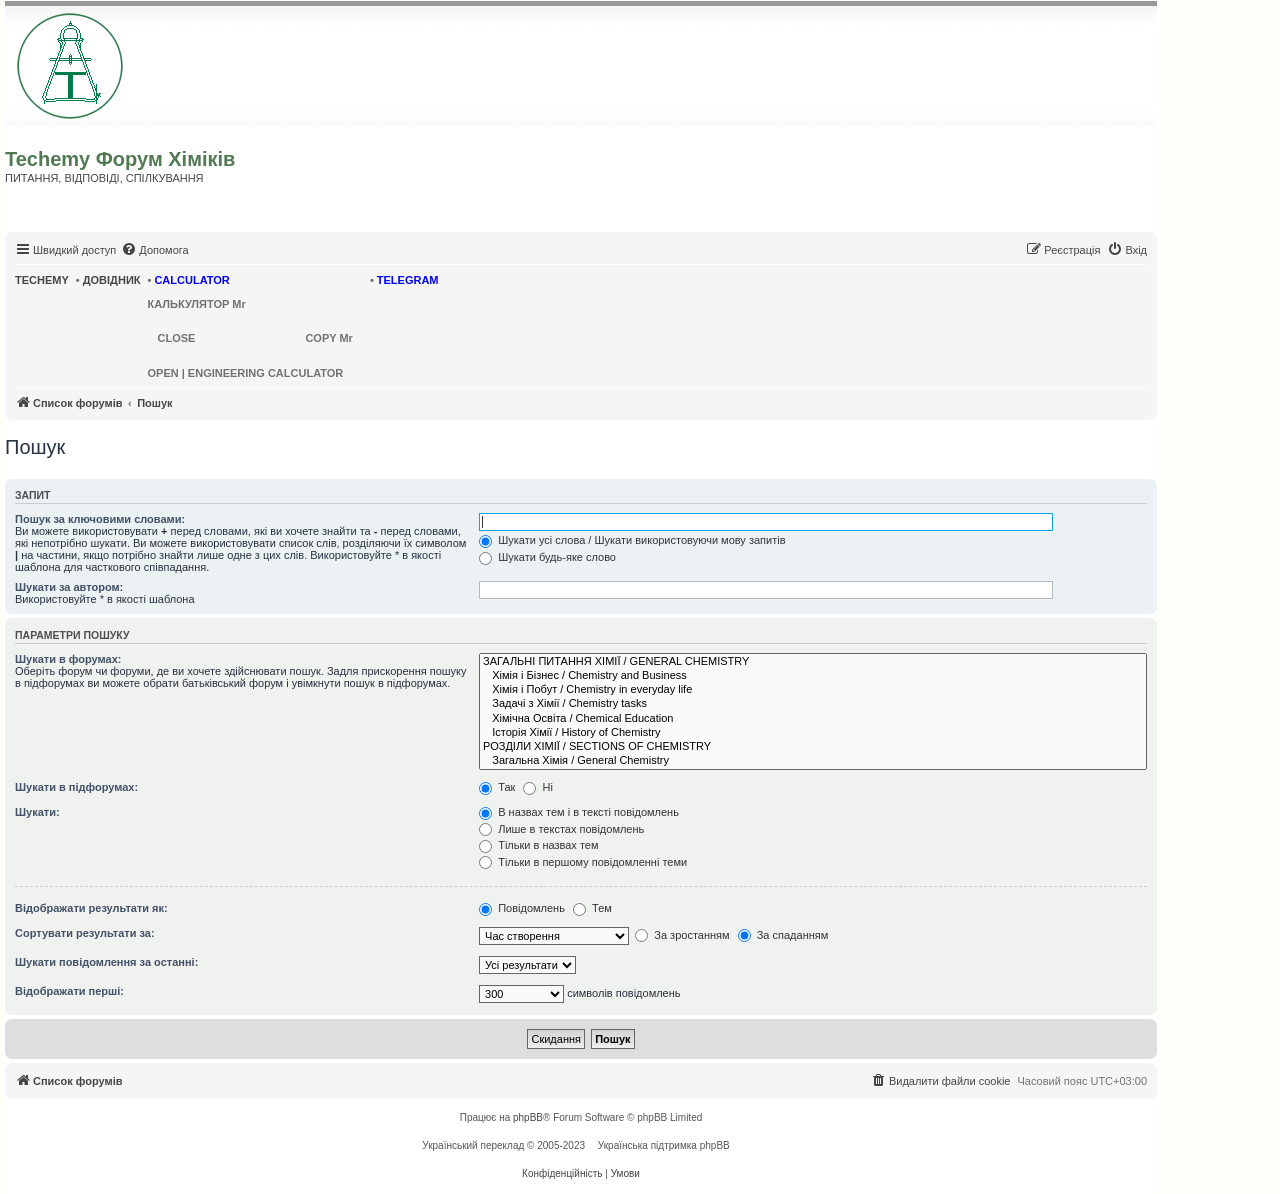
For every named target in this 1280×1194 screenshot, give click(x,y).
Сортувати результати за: (85, 933)
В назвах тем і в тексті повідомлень (579, 812)
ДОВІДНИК (112, 280)
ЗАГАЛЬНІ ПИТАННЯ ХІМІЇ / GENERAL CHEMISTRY (813, 662)
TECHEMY (42, 280)
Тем (592, 908)
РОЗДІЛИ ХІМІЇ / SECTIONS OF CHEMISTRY (813, 747)
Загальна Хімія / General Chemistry (813, 761)
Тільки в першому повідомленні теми (583, 862)
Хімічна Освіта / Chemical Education (813, 719)
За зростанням (682, 935)
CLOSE (177, 338)
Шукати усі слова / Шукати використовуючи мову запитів (632, 540)
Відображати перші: (69, 991)
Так (497, 787)
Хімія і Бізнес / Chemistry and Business (813, 676)
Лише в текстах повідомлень (561, 829)
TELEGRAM (408, 280)
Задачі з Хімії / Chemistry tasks (813, 704)
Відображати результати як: (91, 908)
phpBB (528, 1117)
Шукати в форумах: (68, 659)
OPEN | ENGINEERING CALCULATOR (246, 373)
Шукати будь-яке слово (547, 557)
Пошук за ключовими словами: (100, 519)
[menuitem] (154, 250)
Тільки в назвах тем (538, 845)
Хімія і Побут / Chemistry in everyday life (813, 690)
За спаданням (783, 935)
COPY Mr (328, 338)
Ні (537, 787)
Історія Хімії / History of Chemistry (813, 733)
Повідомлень (522, 908)
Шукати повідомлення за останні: (106, 962)
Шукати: (37, 812)
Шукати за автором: (69, 587)
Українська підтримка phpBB (664, 1145)
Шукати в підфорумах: (76, 787)
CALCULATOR (191, 280)
